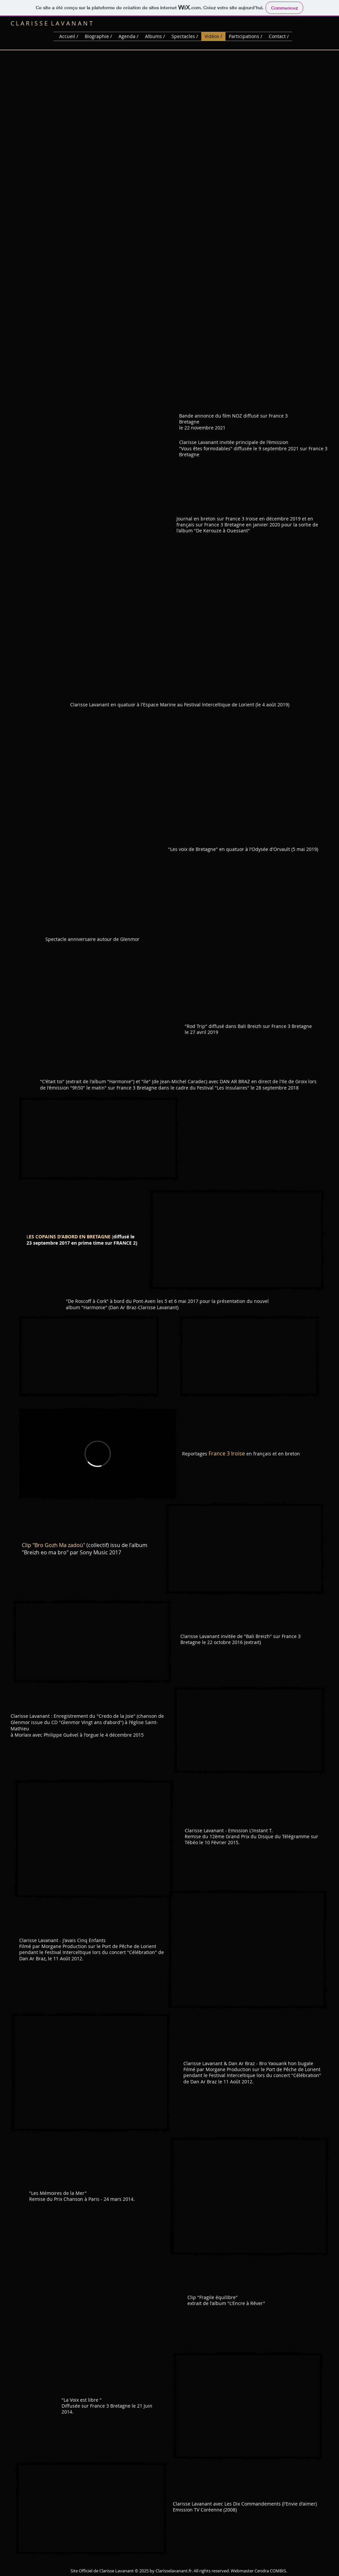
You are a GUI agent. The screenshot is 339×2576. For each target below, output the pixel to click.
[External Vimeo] (97, 1453)
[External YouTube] (98, 1138)
